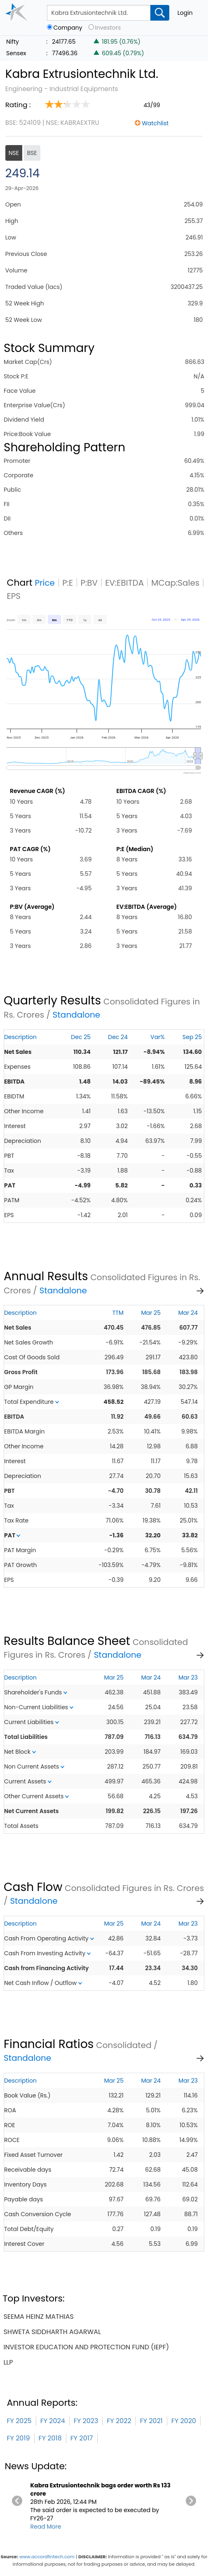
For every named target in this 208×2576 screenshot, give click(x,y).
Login (185, 13)
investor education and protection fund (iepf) (86, 2347)
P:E (67, 583)
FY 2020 (183, 2421)
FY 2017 (81, 2438)
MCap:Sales (175, 583)
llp (8, 2362)
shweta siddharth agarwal (52, 2332)
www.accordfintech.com (47, 2556)
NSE (14, 153)
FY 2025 (19, 2421)
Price (45, 583)
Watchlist (155, 123)
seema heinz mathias (38, 2316)
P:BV (89, 583)
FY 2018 (50, 2438)
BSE (32, 153)
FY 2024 (52, 2421)
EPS (14, 596)
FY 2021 (151, 2421)
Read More (45, 2526)
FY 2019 (18, 2438)
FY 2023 (86, 2421)
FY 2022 (119, 2421)
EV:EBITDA (124, 583)
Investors (108, 28)
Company (68, 28)
